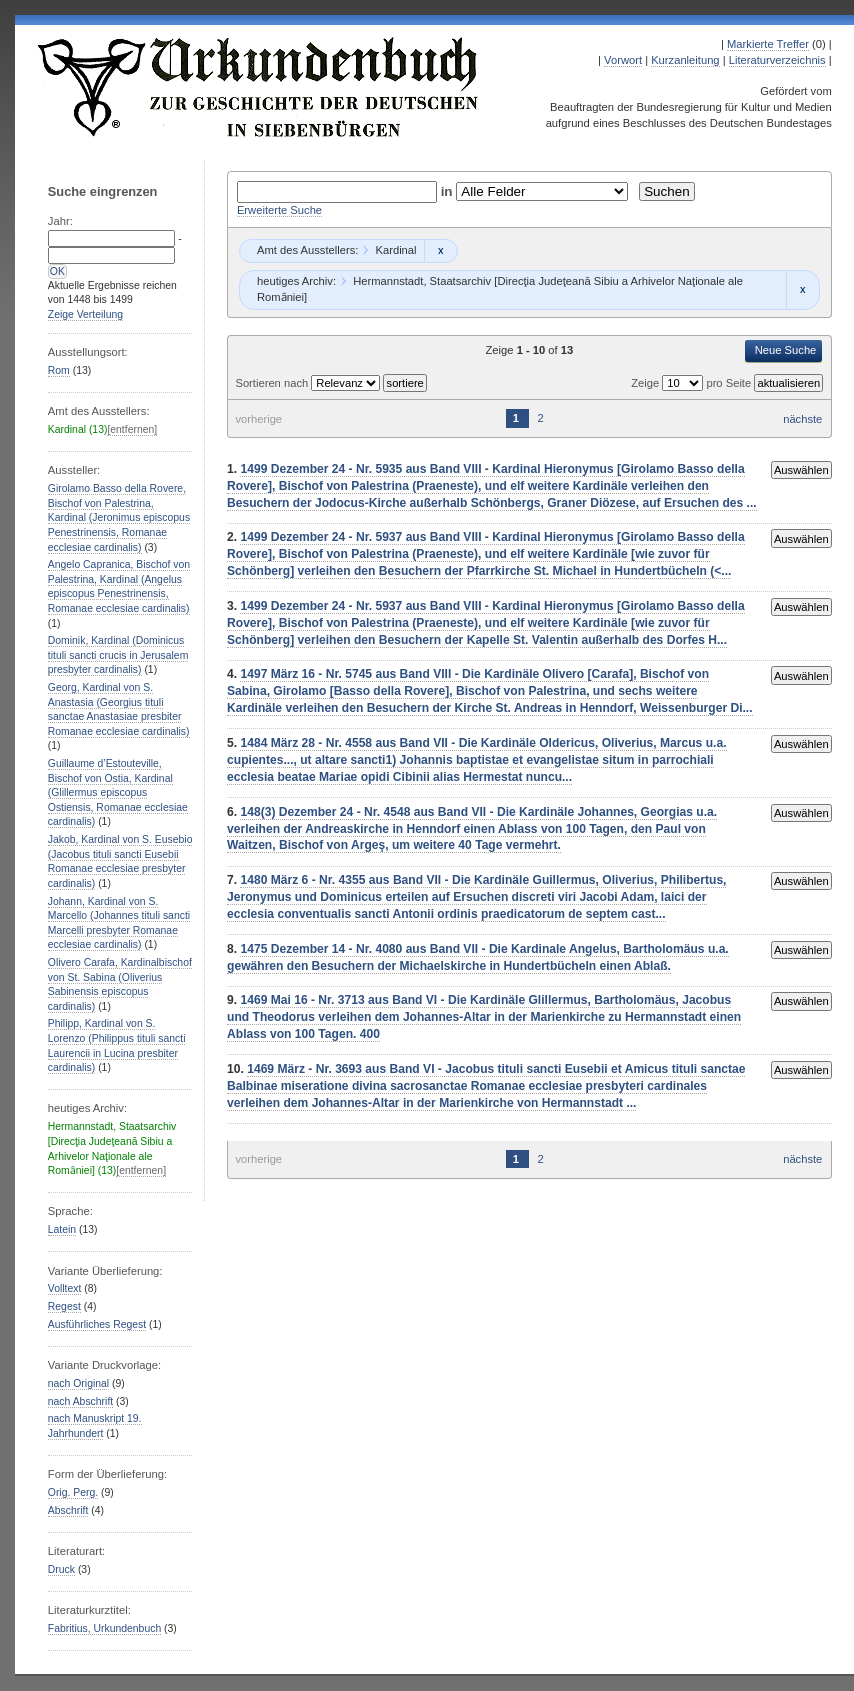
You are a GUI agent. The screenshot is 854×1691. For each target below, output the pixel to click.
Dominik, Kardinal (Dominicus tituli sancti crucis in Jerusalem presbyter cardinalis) (118, 655)
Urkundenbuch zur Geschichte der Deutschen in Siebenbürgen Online (259, 87)
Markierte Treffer (768, 44)
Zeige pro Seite (692, 383)
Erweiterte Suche (279, 210)
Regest (64, 1306)
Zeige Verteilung (85, 314)
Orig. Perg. (73, 1492)
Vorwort (623, 60)
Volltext (65, 1288)
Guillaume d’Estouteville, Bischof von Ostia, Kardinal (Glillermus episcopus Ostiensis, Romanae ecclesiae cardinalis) (118, 792)
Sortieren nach (273, 383)
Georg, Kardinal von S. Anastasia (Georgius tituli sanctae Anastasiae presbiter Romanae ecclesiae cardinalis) (119, 709)
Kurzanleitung (685, 60)
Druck (61, 1569)
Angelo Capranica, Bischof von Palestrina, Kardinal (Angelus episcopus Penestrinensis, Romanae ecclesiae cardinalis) (119, 586)
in (449, 191)
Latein (62, 1229)
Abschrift (68, 1510)
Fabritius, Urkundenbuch (104, 1628)
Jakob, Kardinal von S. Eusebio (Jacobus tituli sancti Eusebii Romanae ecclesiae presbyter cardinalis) (120, 861)
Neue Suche (786, 350)
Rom (59, 370)
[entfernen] (132, 429)
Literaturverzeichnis (777, 60)
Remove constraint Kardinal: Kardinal (440, 251)
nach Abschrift (80, 1401)
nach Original (78, 1383)
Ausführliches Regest (97, 1324)
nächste (802, 419)
